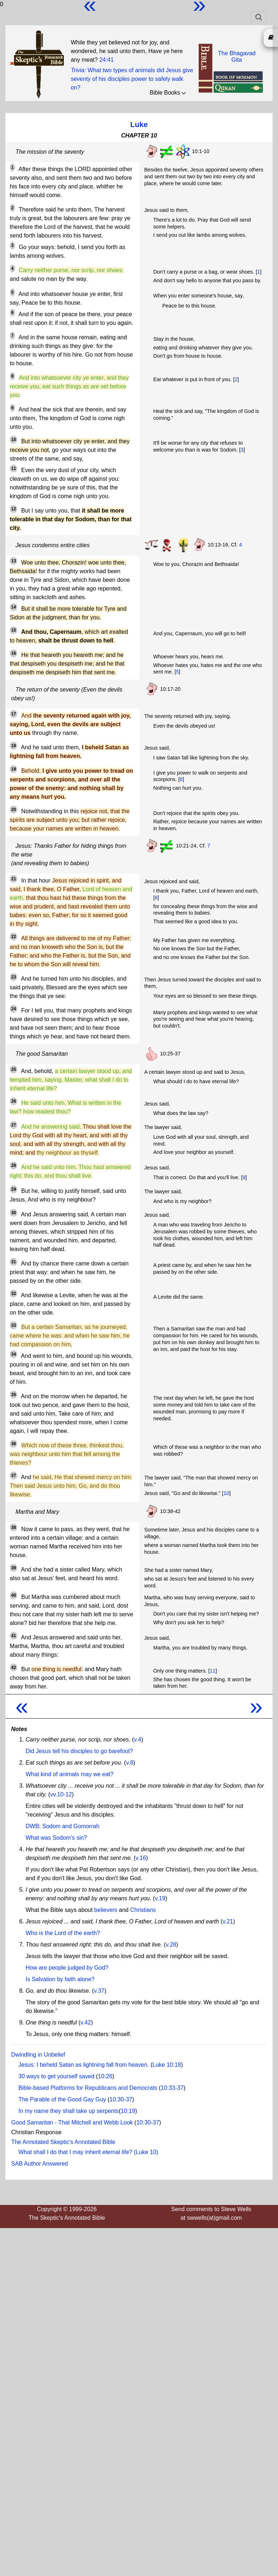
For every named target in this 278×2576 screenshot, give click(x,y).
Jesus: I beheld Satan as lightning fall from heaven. (83, 2065)
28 (13, 1165)
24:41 (106, 60)
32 (13, 1293)
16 (13, 653)
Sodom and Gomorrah (70, 1826)
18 (13, 745)
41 (13, 1635)
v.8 (129, 1763)
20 (13, 809)
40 (13, 1595)
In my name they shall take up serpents (68, 2111)
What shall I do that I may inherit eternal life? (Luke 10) (88, 2152)
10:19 (128, 2111)
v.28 (171, 1944)
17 (13, 713)
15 (13, 630)
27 (13, 1125)
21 (13, 878)
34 (13, 1354)
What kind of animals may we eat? (70, 1774)
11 (13, 468)
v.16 (141, 1858)
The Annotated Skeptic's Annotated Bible (63, 2142)
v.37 (99, 1991)
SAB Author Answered (39, 2164)
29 (13, 1189)
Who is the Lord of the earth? (63, 1933)
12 (13, 508)
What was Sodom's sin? (56, 1838)
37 (13, 1475)
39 (13, 1567)
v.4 (137, 1739)
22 (13, 936)
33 (13, 1325)
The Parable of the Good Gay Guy (62, 2099)
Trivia (77, 70)
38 (13, 1527)
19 (13, 769)
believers (105, 1910)
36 (13, 1443)
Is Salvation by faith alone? (60, 1979)
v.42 (85, 2022)
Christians (143, 1910)
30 (13, 1212)
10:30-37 (121, 2099)
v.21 (227, 1921)
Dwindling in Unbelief (38, 2055)
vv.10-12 (61, 1794)
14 (13, 607)
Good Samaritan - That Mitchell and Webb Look (72, 2122)
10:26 (105, 2076)
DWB (32, 1826)
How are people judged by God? (67, 1968)
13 (13, 560)
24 (13, 1008)
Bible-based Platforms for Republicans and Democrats (87, 2088)
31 (13, 1261)
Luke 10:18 (167, 2065)
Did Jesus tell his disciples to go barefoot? (79, 1751)
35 (13, 1394)
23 (13, 977)
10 (13, 439)
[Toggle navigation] (259, 17)
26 (13, 1101)
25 (13, 1069)
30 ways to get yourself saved (56, 2076)
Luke (139, 124)
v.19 (160, 1898)
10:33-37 (172, 2088)
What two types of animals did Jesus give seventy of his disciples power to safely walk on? (132, 79)
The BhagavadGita (237, 56)
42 (13, 1667)
